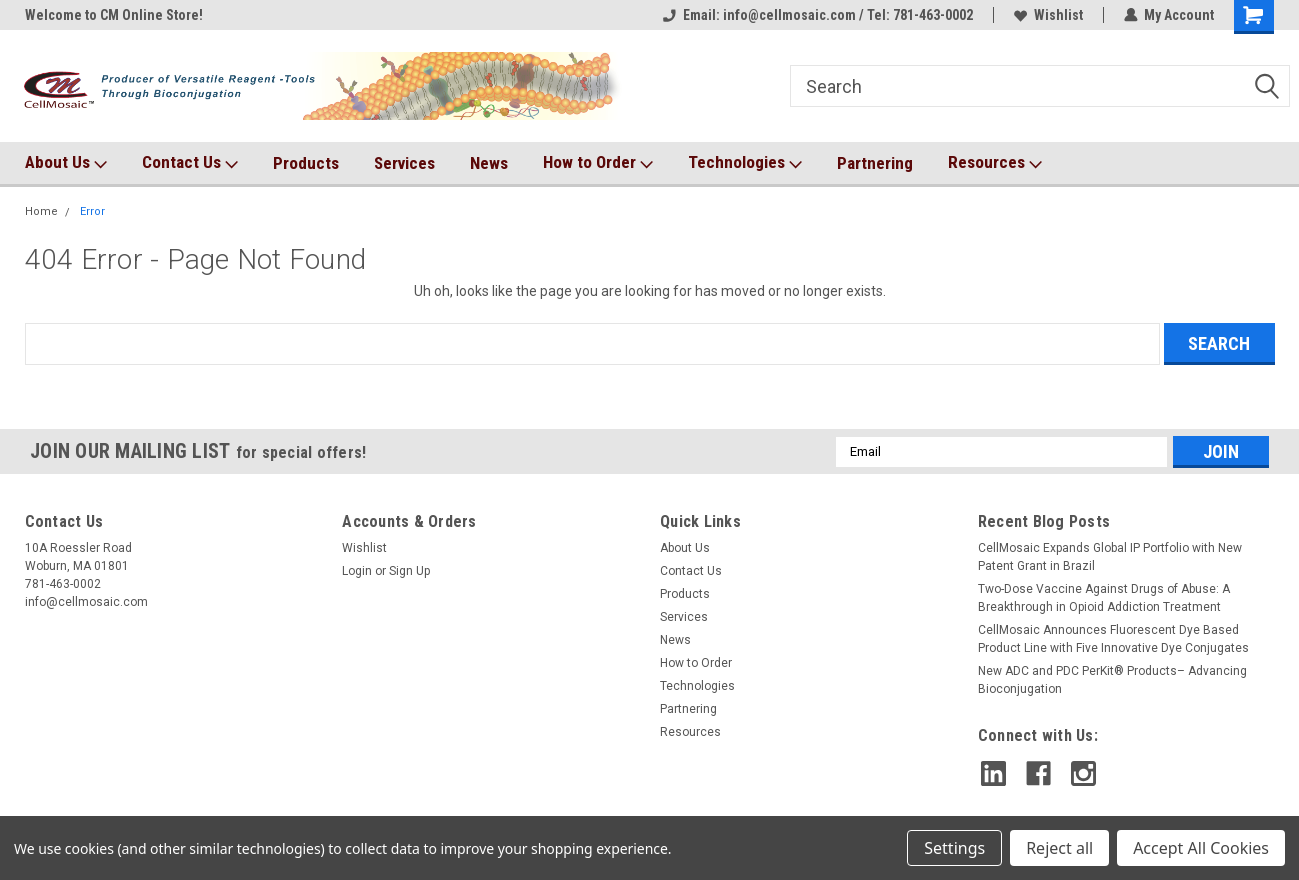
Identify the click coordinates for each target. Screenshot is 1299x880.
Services (404, 163)
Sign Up (409, 571)
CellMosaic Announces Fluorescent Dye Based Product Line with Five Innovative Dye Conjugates (1113, 639)
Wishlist (1048, 15)
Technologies (745, 163)
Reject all (1059, 848)
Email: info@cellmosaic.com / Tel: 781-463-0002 (818, 15)
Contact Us (190, 163)
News (489, 163)
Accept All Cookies (1201, 848)
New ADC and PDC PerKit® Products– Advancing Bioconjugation (1112, 680)
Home (41, 211)
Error (92, 211)
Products (306, 163)
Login (357, 571)
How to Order (598, 163)
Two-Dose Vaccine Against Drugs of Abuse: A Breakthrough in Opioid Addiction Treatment (1104, 598)
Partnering (875, 163)
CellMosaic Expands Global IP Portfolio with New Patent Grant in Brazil (1110, 557)
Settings (954, 848)
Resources (995, 163)
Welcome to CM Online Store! (114, 15)
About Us (66, 163)
